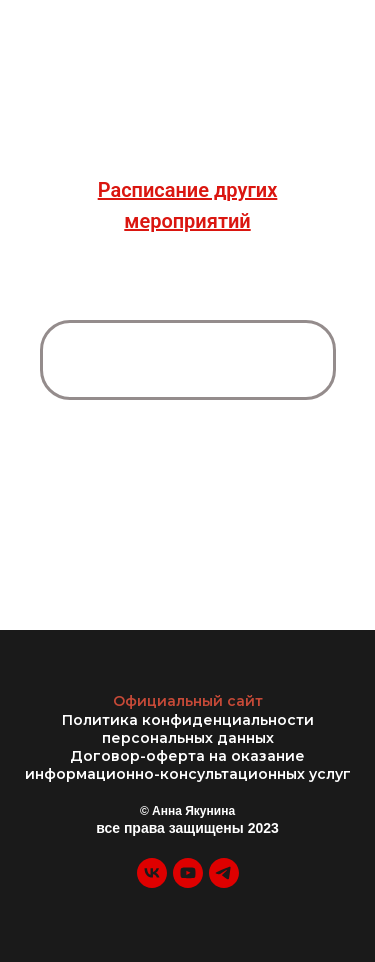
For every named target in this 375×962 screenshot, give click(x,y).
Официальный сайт (188, 701)
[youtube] (188, 882)
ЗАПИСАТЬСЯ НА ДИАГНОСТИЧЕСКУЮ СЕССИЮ (187, 359)
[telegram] (224, 882)
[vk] (152, 882)
